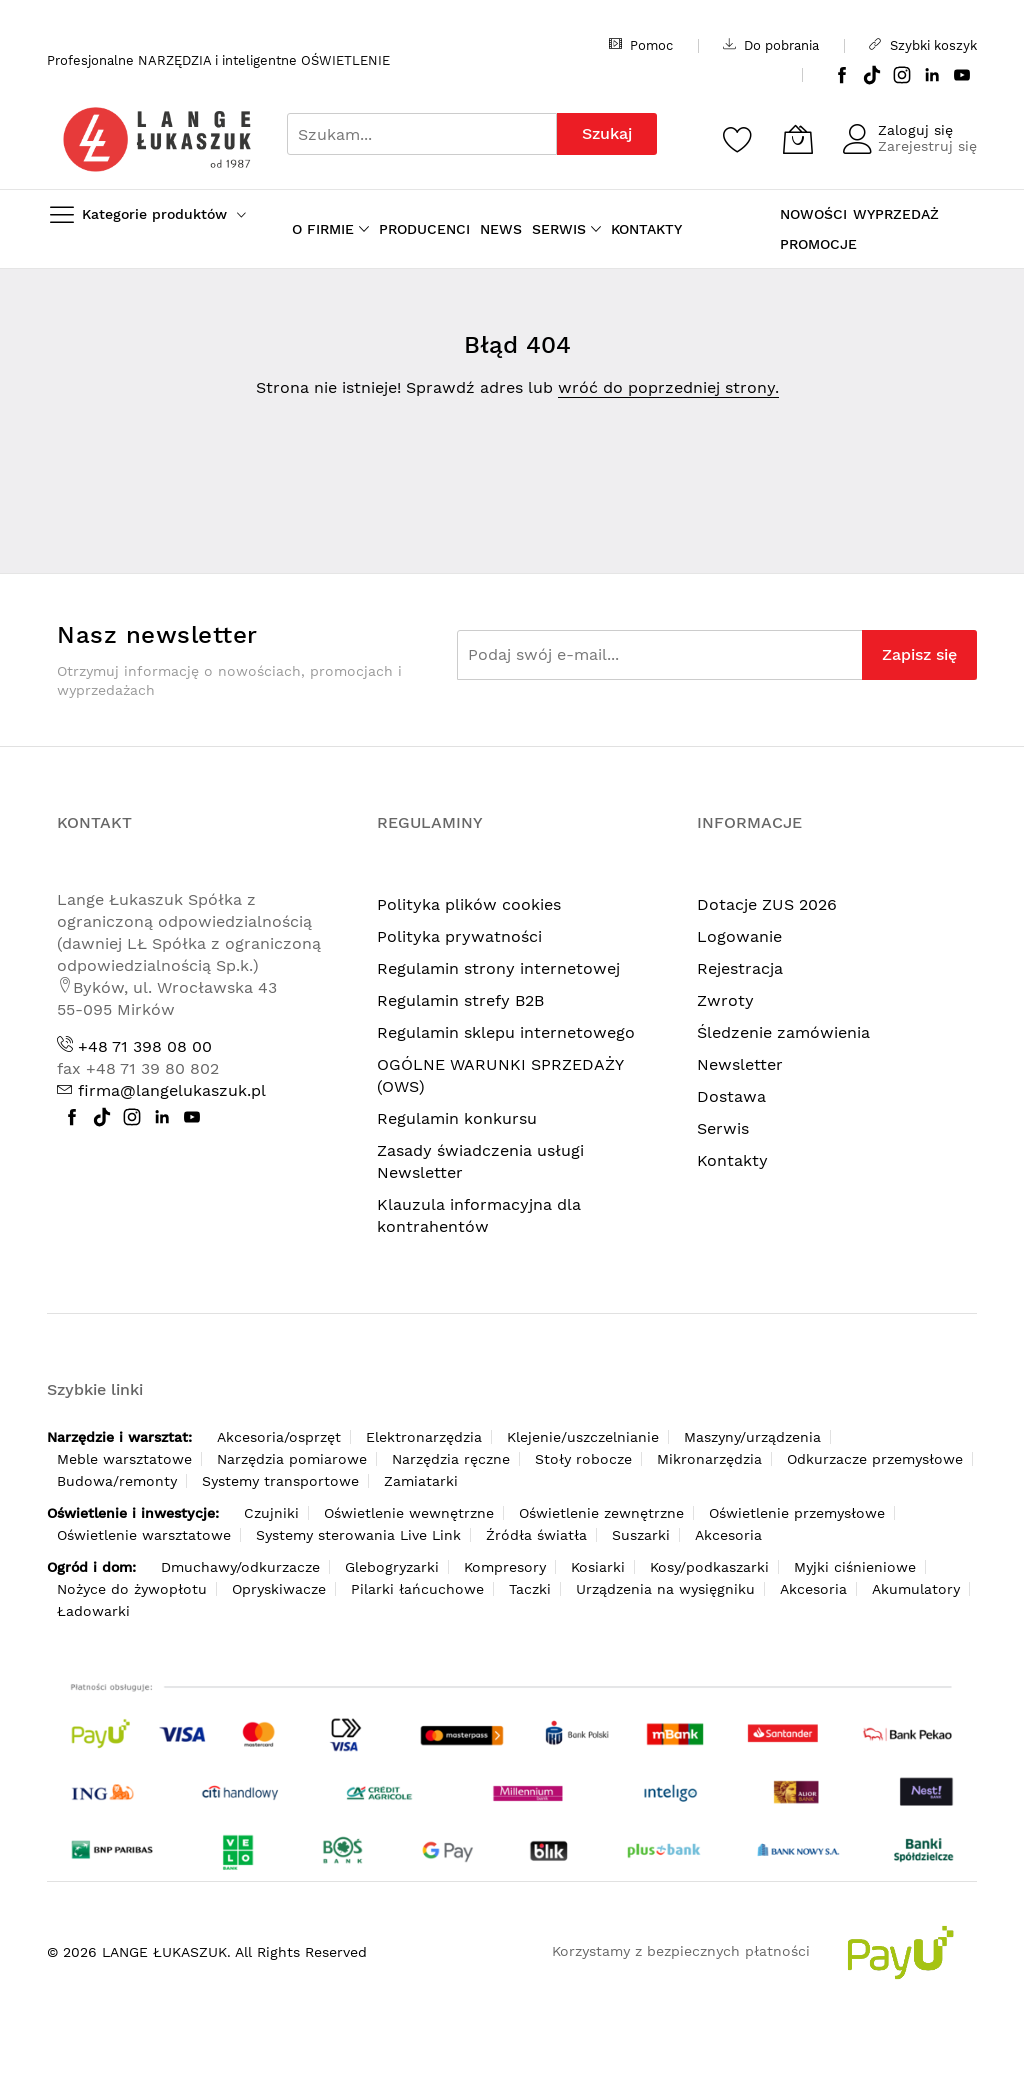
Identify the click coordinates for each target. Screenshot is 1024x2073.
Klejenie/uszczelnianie (583, 1437)
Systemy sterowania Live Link (358, 1535)
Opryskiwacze (279, 1589)
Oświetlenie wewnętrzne (409, 1513)
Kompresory (505, 1567)
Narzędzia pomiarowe (292, 1459)
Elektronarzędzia (424, 1437)
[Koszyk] (798, 139)
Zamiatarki (421, 1481)
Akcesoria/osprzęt (279, 1437)
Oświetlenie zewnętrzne (601, 1513)
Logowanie (739, 936)
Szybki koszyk (923, 45)
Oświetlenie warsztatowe (144, 1535)
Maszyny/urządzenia (752, 1437)
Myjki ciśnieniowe (855, 1567)
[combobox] (422, 134)
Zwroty (725, 1000)
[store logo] (157, 139)
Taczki (530, 1589)
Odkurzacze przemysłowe (875, 1459)
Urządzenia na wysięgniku (665, 1589)
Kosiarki (598, 1567)
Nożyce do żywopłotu (132, 1589)
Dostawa (731, 1096)
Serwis (723, 1128)
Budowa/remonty (117, 1481)
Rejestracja (740, 968)
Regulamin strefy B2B (460, 1000)
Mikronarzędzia (709, 1459)
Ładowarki (93, 1611)
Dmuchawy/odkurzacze (240, 1567)
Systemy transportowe (280, 1481)
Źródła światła (536, 1535)
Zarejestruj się (927, 146)
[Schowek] (738, 139)
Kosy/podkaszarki (709, 1567)
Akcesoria (728, 1535)
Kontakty (732, 1160)
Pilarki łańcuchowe (417, 1589)
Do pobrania (771, 45)
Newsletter (740, 1064)
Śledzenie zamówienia (783, 1032)
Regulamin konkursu (457, 1118)
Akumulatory (916, 1589)
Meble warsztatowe (124, 1459)
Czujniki (271, 1513)
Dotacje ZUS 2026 (767, 904)
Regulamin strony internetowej (498, 968)
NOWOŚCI (813, 214)
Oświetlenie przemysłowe (797, 1513)
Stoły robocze (583, 1459)
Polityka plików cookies (469, 904)
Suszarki (641, 1535)
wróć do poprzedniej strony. (668, 387)
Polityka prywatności (459, 936)
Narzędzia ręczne (451, 1459)
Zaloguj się (915, 130)
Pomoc (641, 45)
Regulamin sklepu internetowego (506, 1032)
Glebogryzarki (392, 1567)
